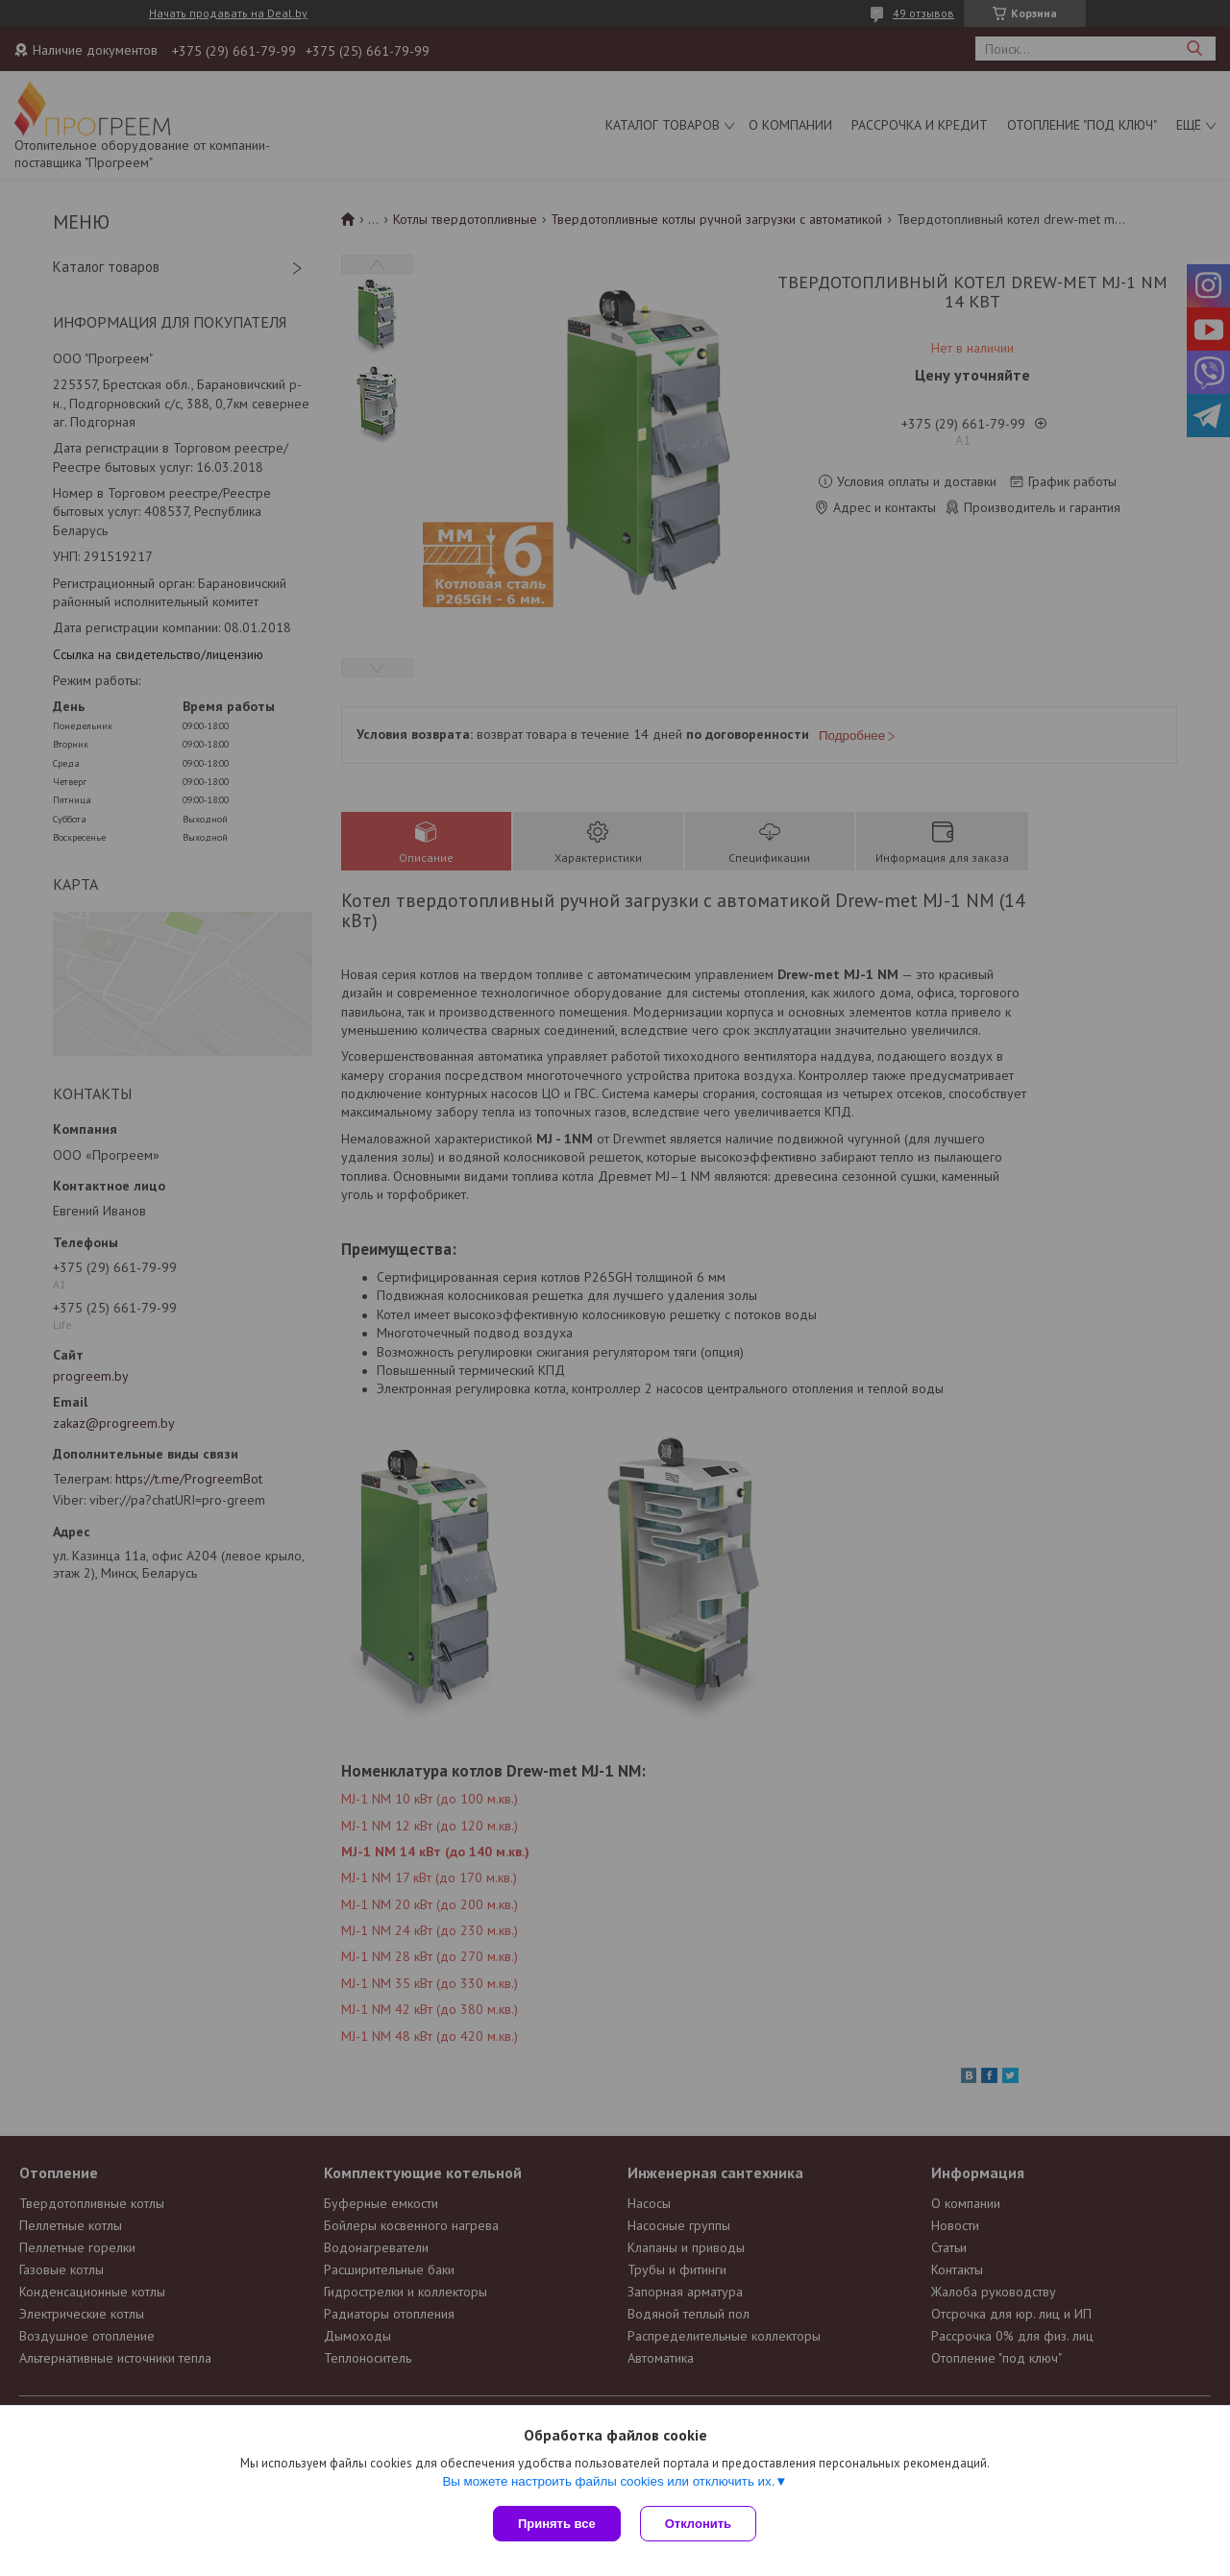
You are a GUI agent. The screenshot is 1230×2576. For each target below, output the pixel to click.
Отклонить (698, 2523)
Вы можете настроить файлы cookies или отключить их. (608, 2481)
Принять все (557, 2523)
